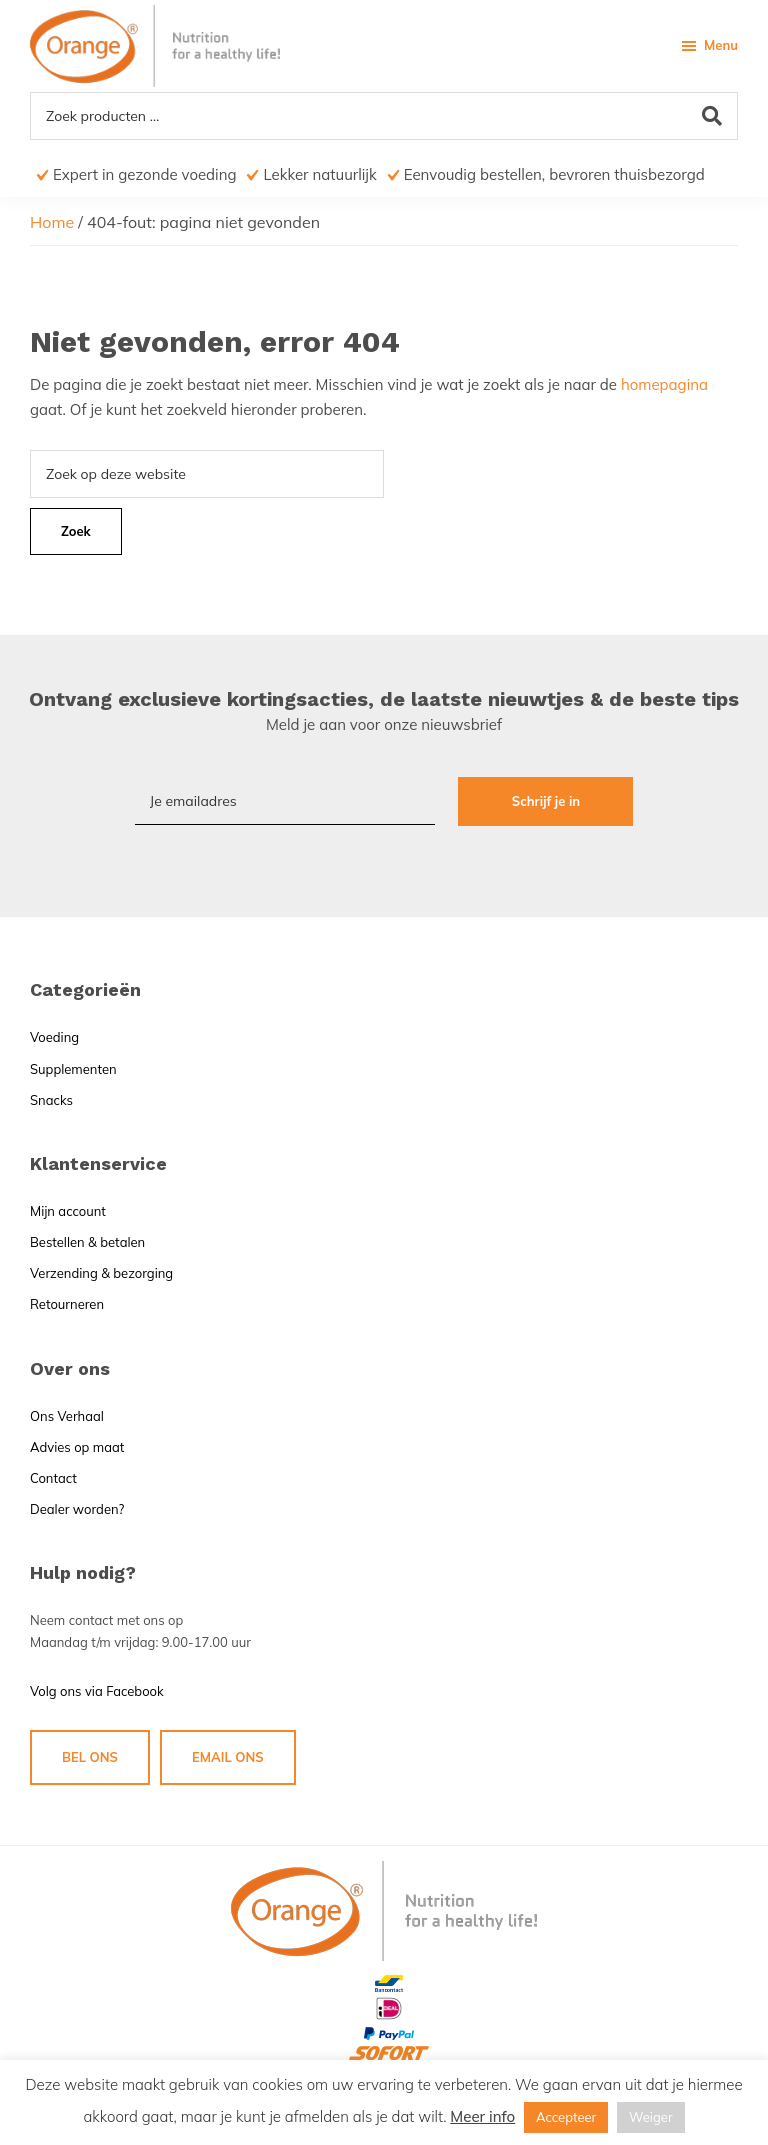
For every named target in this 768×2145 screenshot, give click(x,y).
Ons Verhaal (67, 1416)
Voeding (54, 1037)
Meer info (482, 2116)
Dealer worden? (77, 1509)
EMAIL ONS (228, 1757)
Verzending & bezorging (101, 1273)
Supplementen (73, 1069)
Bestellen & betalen (87, 1242)
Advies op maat (77, 1447)
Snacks (51, 1100)
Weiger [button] (651, 2117)
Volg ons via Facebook (97, 1691)
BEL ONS (90, 1757)
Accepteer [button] (566, 2117)
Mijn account (68, 1211)
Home (52, 222)
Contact (53, 1478)
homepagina (664, 384)
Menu (721, 45)
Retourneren (67, 1304)
